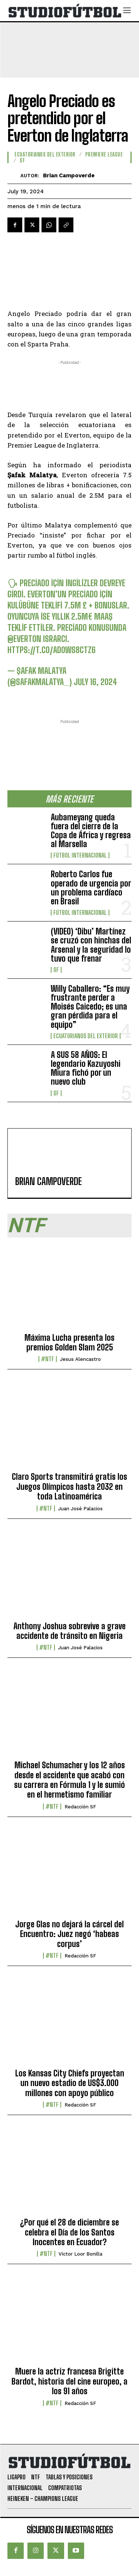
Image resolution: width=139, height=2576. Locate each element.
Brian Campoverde (69, 175)
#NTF (47, 1359)
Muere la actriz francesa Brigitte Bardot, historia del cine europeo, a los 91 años (69, 2381)
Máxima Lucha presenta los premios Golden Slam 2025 (69, 1342)
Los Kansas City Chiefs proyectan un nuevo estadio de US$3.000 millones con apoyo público (69, 2083)
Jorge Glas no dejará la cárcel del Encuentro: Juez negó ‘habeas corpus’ (69, 1934)
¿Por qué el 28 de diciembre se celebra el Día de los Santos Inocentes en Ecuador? (69, 2232)
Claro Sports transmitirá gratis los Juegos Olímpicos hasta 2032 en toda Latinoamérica (69, 1486)
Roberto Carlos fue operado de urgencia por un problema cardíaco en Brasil (91, 887)
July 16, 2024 (95, 682)
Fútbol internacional (80, 855)
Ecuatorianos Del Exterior (85, 1036)
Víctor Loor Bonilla (80, 2254)
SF (56, 970)
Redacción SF (80, 1807)
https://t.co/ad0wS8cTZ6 (51, 650)
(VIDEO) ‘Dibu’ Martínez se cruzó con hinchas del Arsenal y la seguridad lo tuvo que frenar (91, 944)
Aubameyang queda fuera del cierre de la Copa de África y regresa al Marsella (91, 830)
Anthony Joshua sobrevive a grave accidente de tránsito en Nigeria (69, 1631)
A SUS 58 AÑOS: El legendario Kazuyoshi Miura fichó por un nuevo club (85, 1068)
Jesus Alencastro (80, 1359)
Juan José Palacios (80, 1508)
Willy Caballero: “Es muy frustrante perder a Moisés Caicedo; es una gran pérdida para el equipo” (90, 1007)
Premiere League (104, 154)
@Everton (24, 638)
